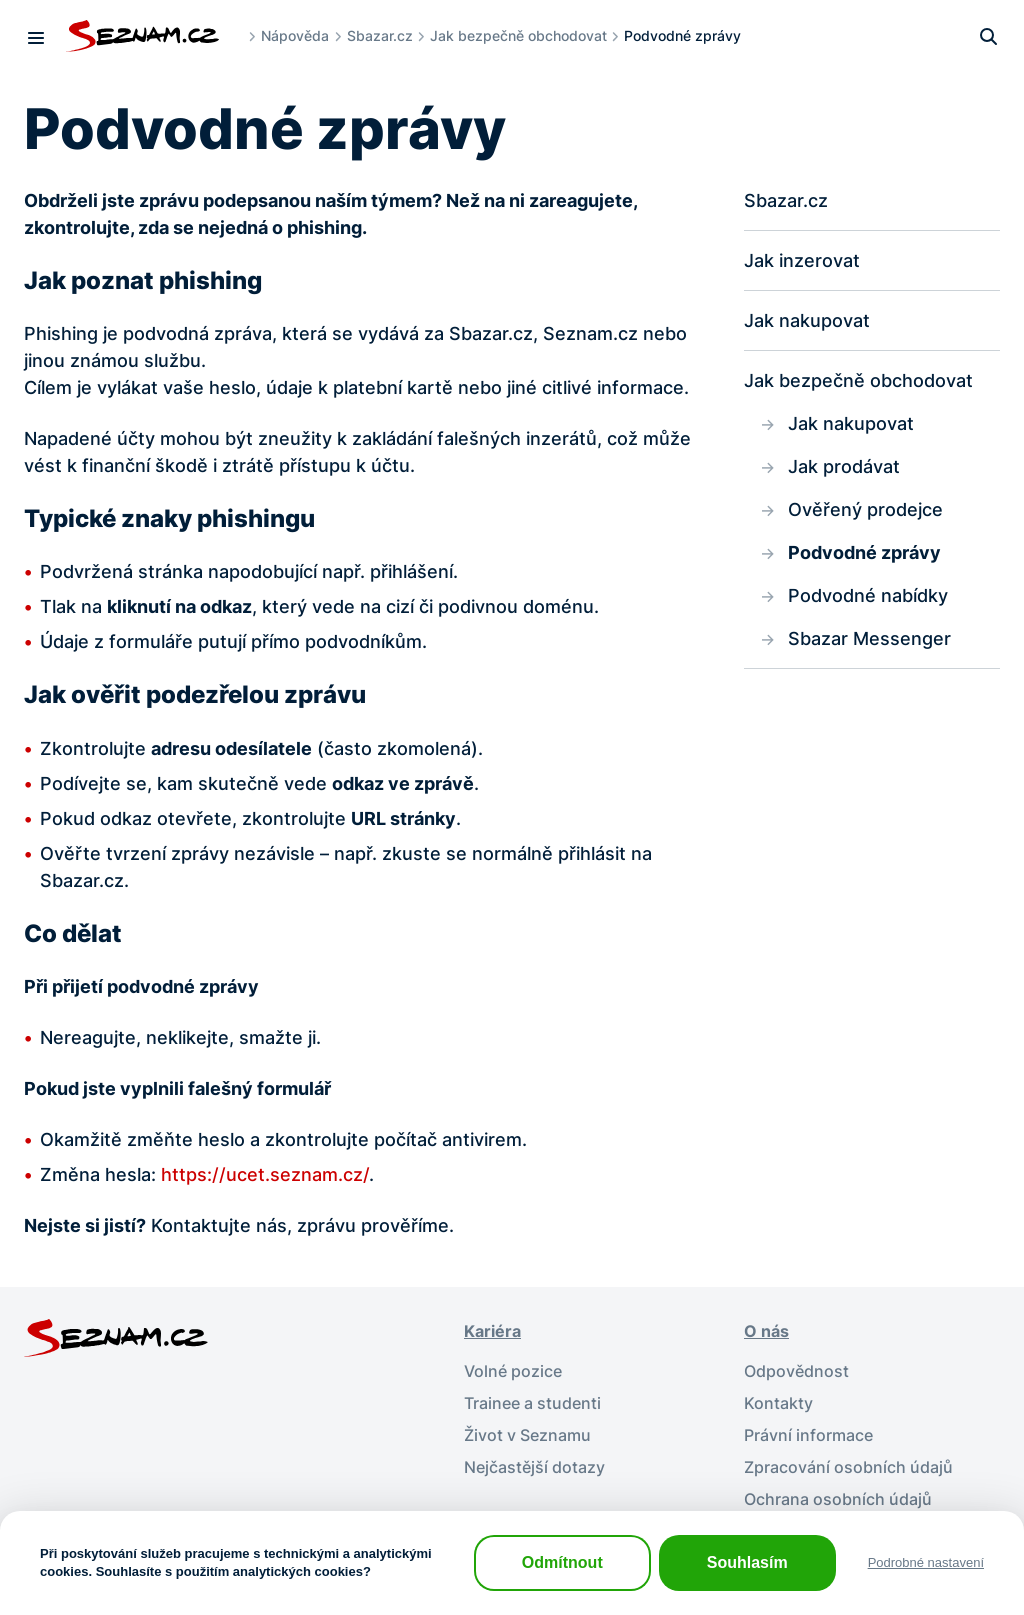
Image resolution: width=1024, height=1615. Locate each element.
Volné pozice (513, 1371)
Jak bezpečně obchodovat (518, 35)
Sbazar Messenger (869, 638)
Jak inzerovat (802, 260)
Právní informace (808, 1435)
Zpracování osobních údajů (848, 1467)
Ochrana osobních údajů (838, 1499)
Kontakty (778, 1403)
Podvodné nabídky (868, 595)
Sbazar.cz (380, 35)
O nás (766, 1331)
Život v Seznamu (527, 1435)
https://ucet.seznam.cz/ (265, 1174)
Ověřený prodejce (865, 509)
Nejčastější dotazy (534, 1467)
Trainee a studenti (532, 1403)
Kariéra (492, 1331)
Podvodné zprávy (864, 552)
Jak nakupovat (807, 320)
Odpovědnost (796, 1371)
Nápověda (295, 35)
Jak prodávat (844, 466)
